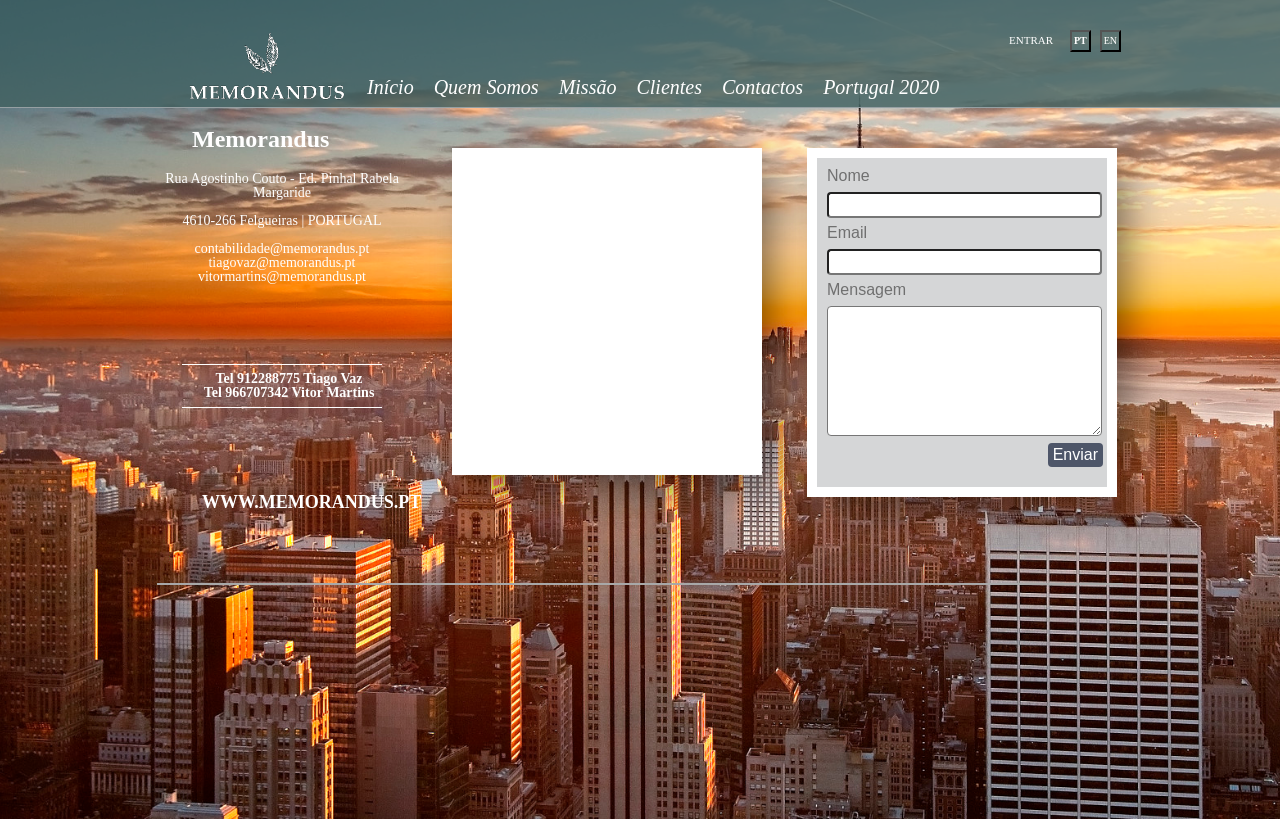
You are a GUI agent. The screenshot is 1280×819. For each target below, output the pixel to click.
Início (390, 87)
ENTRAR (1031, 40)
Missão (588, 87)
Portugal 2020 (881, 87)
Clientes (669, 87)
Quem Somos (486, 87)
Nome (848, 176)
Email (847, 233)
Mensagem (866, 290)
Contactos (762, 87)
